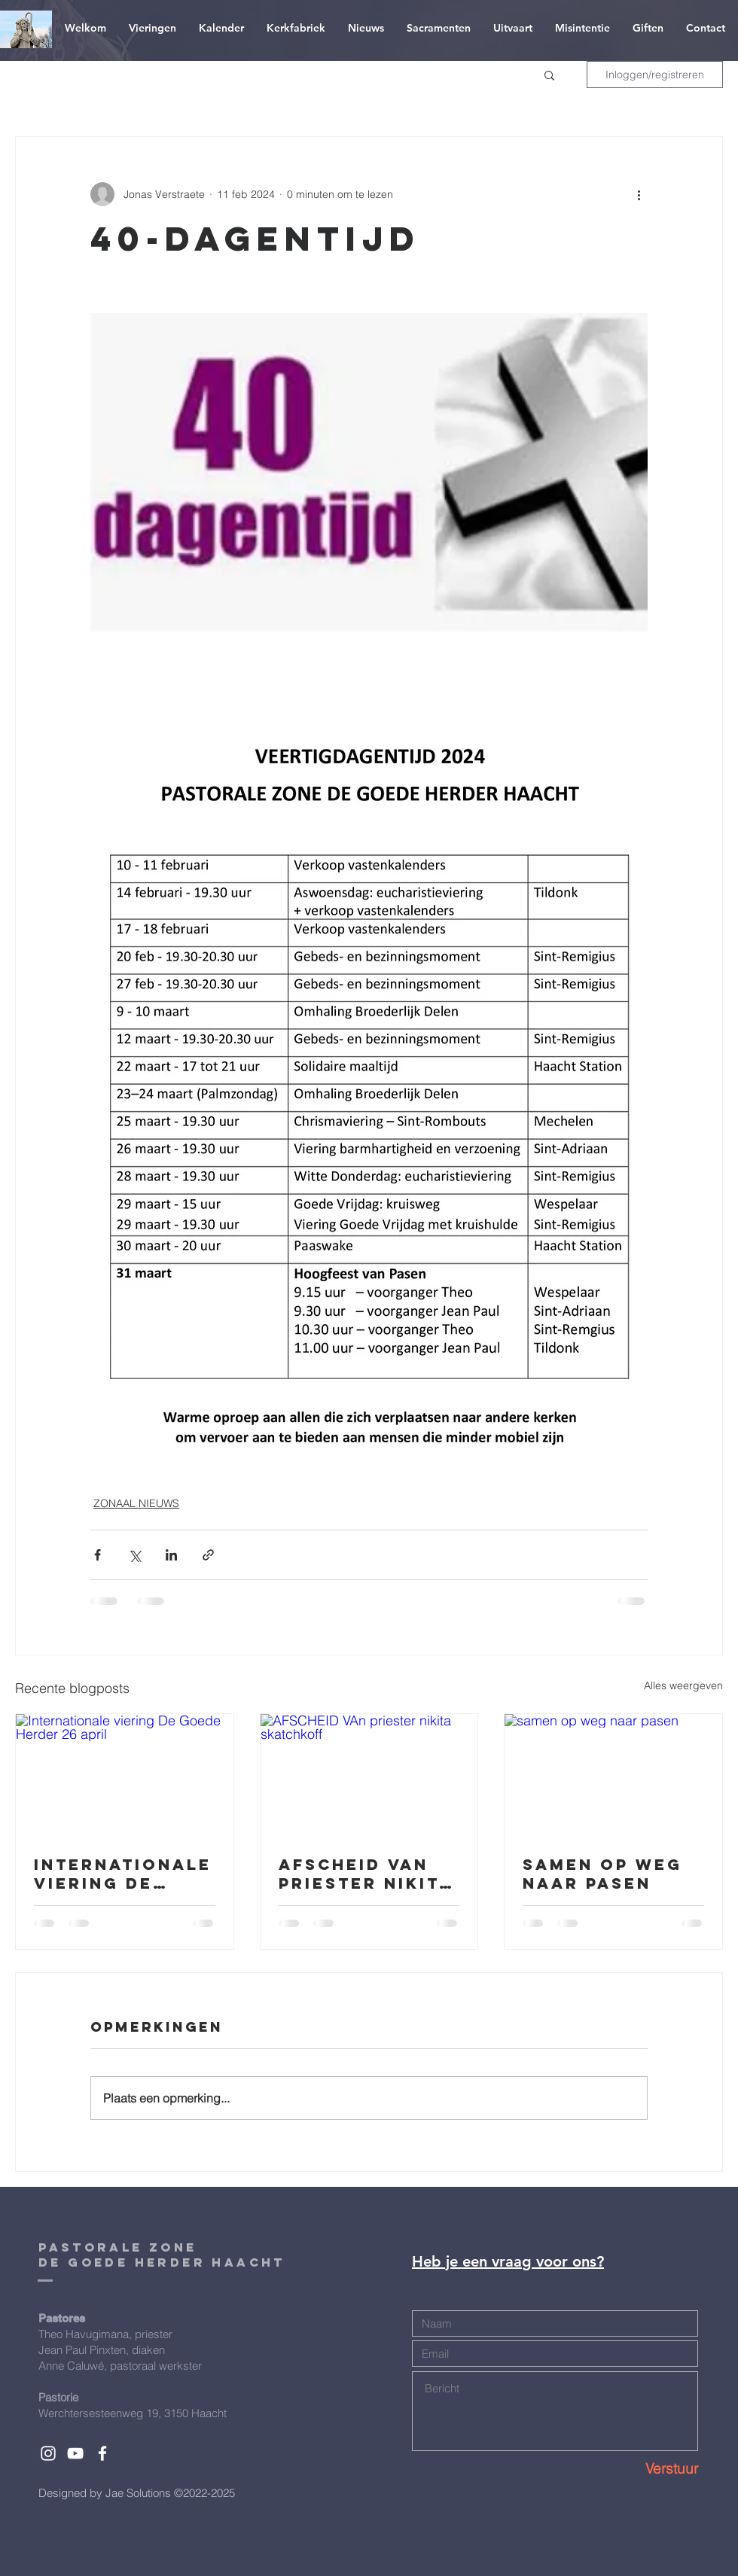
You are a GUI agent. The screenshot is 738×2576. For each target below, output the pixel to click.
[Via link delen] (208, 1555)
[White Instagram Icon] (48, 2453)
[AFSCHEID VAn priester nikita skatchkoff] (369, 1775)
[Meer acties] (639, 194)
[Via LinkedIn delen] (171, 1555)
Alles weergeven (683, 1685)
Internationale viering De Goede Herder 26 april (123, 1873)
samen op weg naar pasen (602, 1873)
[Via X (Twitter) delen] (134, 1555)
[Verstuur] (644, 2469)
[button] (549, 75)
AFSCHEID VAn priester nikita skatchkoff (365, 1873)
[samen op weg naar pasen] (613, 1775)
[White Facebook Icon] (102, 2453)
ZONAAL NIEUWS (136, 1503)
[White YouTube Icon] (75, 2453)
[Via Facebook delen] (97, 1555)
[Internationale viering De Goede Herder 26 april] (124, 1775)
